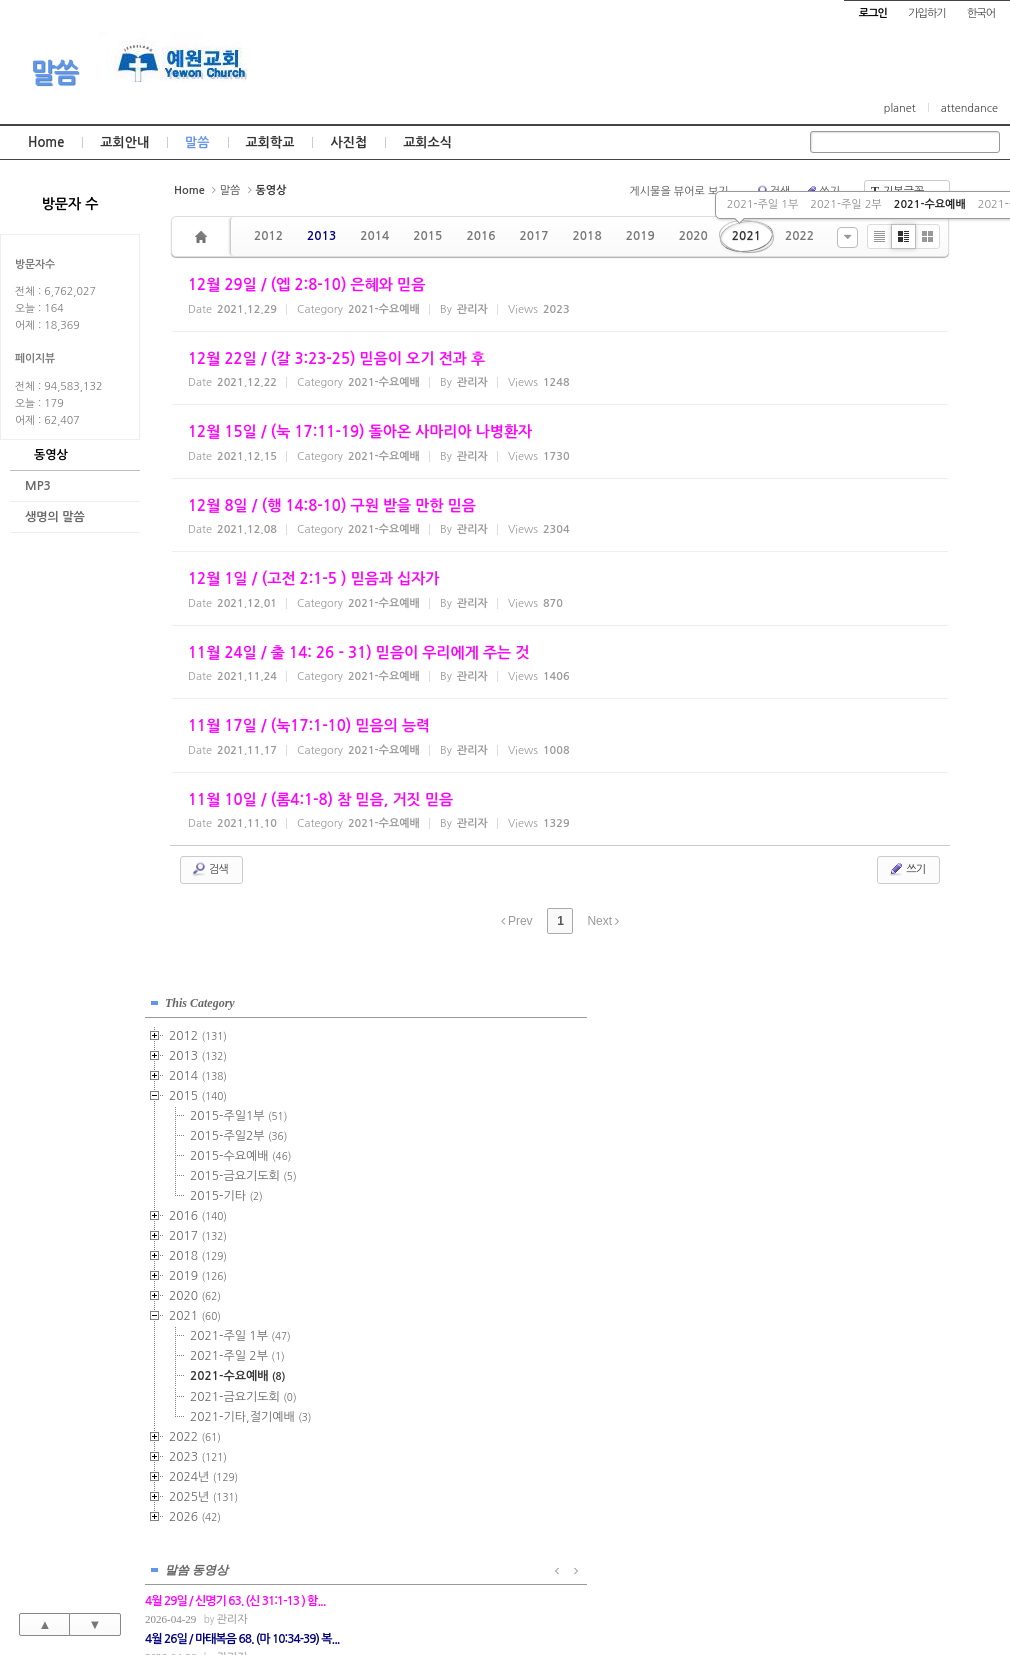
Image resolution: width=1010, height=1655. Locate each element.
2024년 (203, 1473)
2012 (268, 236)
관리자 (441, 1048)
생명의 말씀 (55, 517)
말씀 (54, 73)
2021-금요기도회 (243, 1393)
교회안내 (124, 142)
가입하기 (926, 13)
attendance (969, 108)
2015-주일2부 (238, 1132)
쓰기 (906, 869)
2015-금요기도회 (243, 1172)
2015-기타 (226, 1192)
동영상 (51, 455)
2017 (533, 236)
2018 (587, 236)
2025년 (203, 1493)
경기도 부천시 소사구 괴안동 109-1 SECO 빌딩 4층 (539, 1596)
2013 (321, 236)
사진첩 (348, 142)
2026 (195, 1513)
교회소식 (427, 142)
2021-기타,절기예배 (250, 1413)
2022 (799, 236)
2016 (480, 236)
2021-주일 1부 (762, 204)
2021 (746, 236)
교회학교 (270, 142)
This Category (200, 999)
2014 (374, 236)
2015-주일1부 (238, 1112)
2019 (640, 236)
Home (46, 142)
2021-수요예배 (930, 204)
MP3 (38, 486)
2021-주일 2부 (845, 204)
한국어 (981, 13)
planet (900, 108)
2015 (427, 236)
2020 (693, 236)
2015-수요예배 (240, 1152)
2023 (198, 1453)
